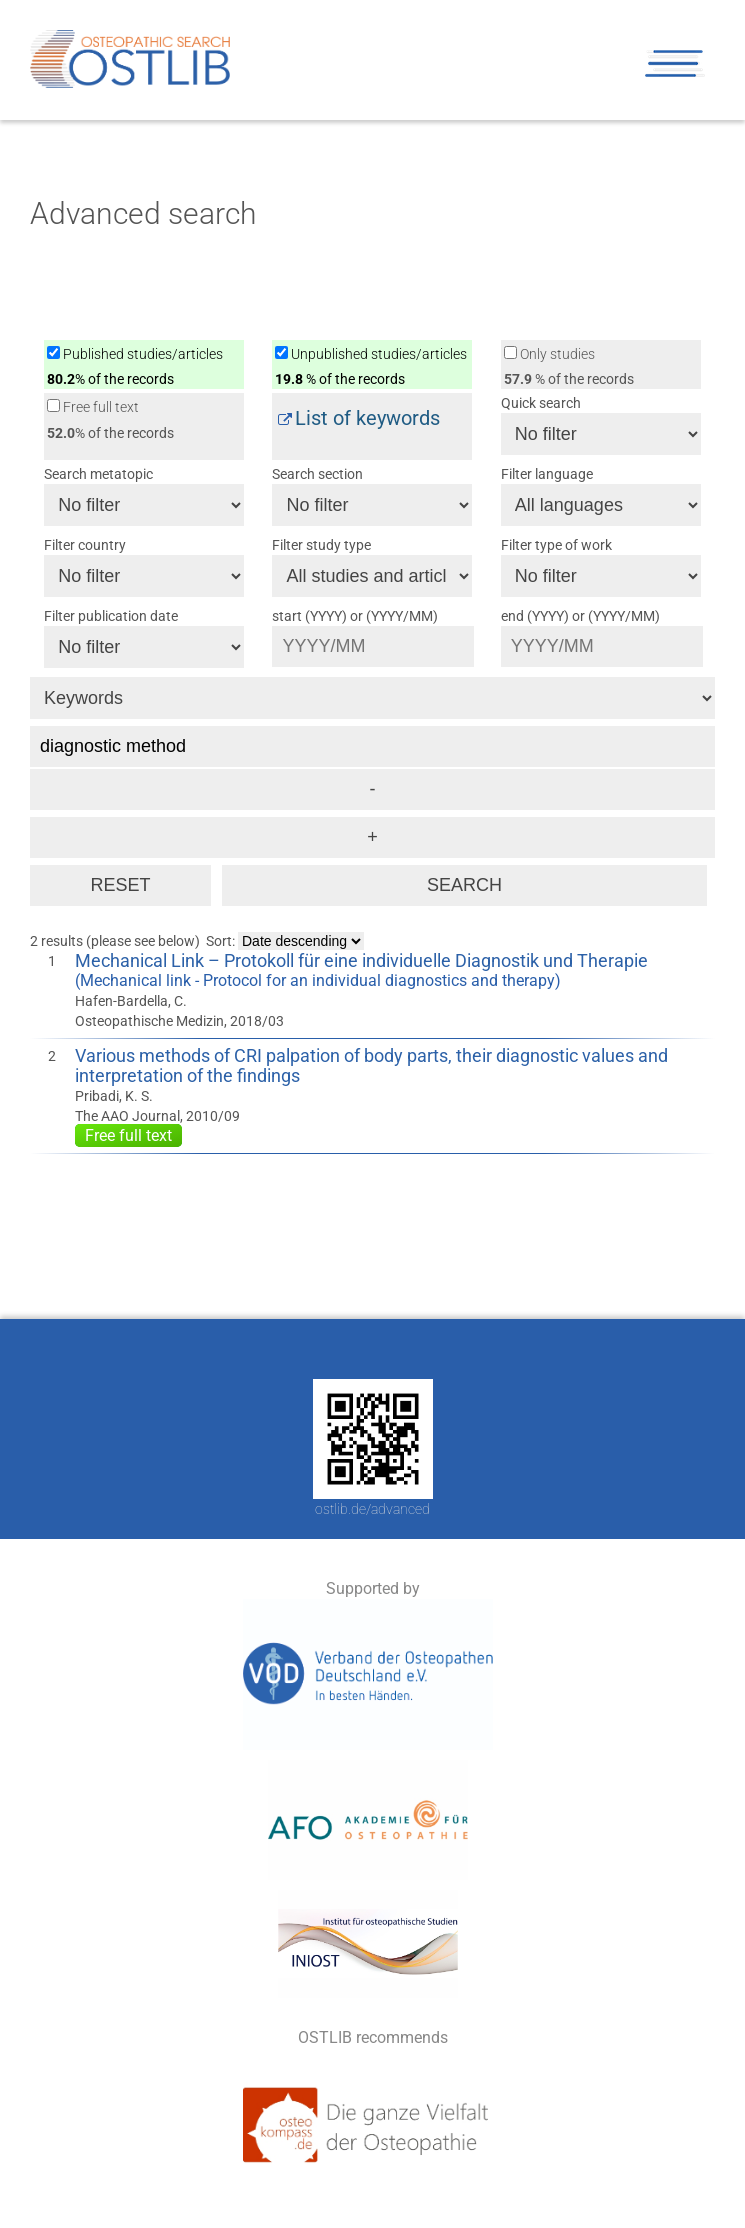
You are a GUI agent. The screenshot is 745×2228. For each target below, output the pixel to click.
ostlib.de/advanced (372, 1509)
